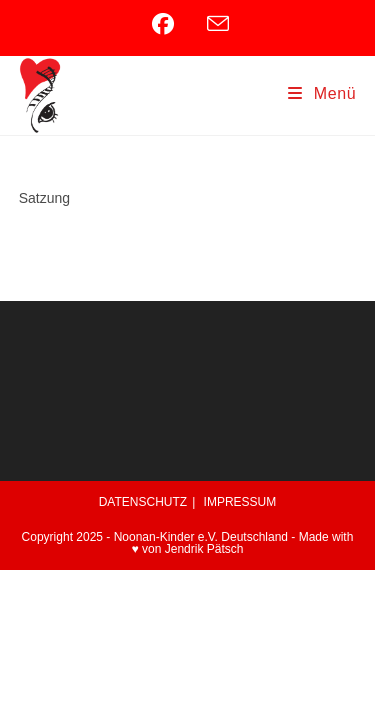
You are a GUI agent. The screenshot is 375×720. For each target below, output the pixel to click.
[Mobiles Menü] (322, 93)
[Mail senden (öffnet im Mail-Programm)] (215, 24)
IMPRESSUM (240, 502)
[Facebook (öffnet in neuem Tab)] (173, 24)
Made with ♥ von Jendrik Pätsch (243, 543)
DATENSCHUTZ (143, 502)
